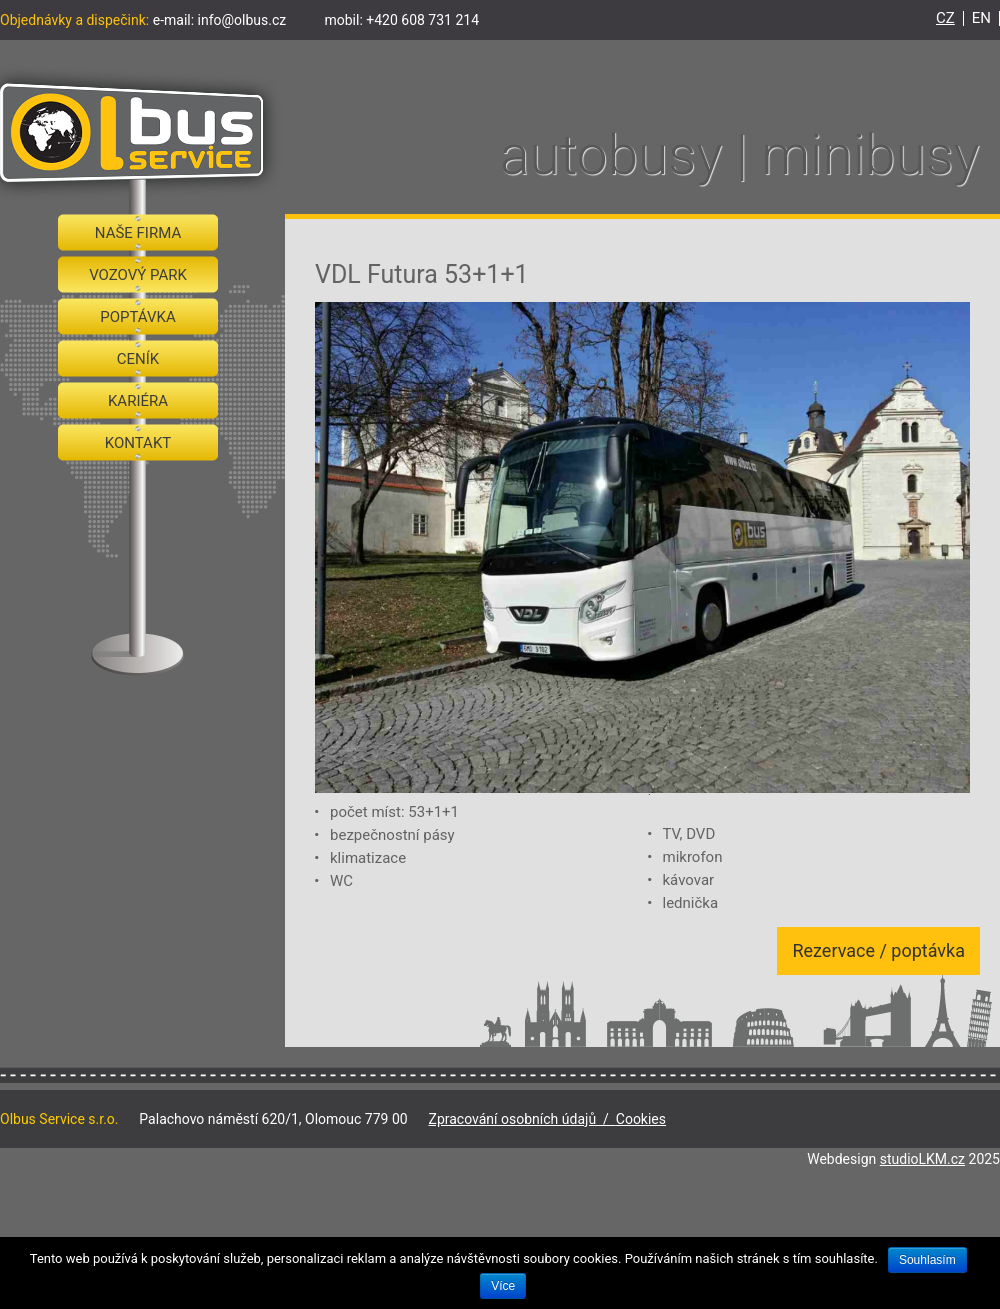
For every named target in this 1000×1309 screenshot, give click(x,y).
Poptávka (138, 317)
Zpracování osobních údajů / (522, 1119)
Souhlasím (927, 1260)
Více (503, 1286)
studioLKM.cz (922, 1159)
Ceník (138, 359)
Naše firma (138, 233)
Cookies (641, 1119)
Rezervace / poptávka (878, 950)
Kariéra (138, 401)
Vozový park (138, 275)
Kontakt (138, 443)
